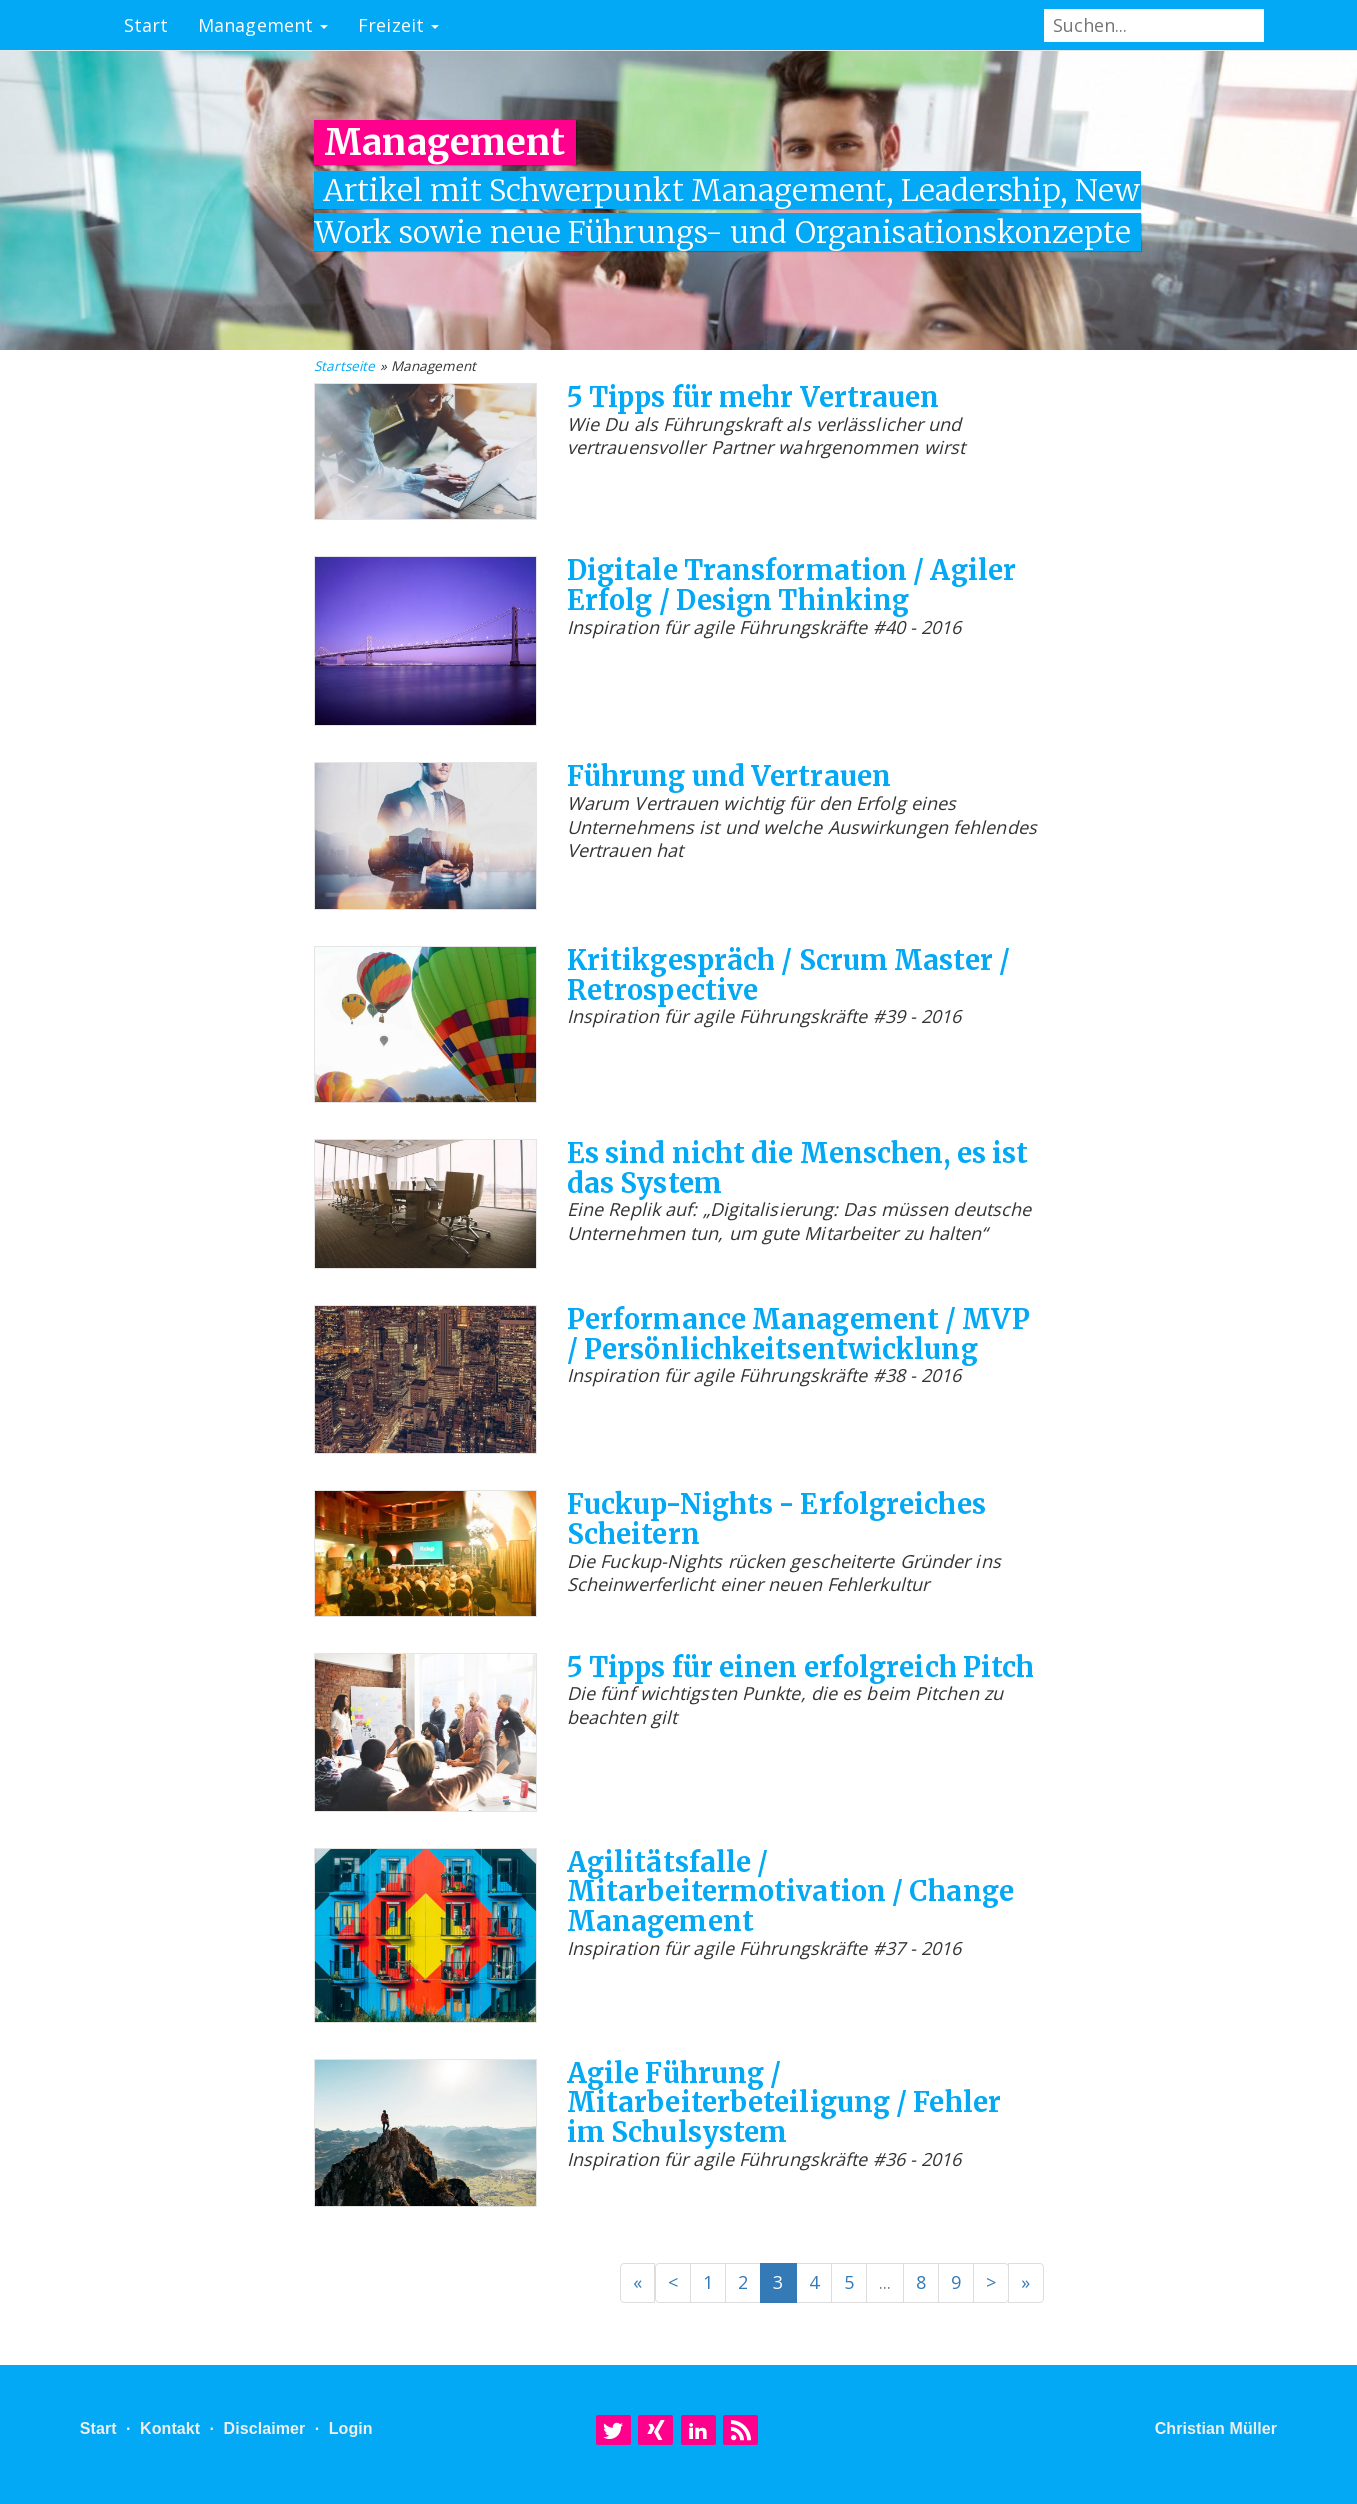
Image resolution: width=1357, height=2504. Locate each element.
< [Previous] (673, 2282)
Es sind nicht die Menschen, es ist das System (797, 1168)
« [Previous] (637, 2282)
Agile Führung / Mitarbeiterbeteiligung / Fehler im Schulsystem (784, 2102)
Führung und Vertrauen (729, 776)
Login (351, 2428)
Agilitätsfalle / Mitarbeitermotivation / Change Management (790, 1891)
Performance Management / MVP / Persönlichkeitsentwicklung (798, 1334)
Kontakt (170, 2428)
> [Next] (991, 2282)
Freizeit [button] (398, 25)
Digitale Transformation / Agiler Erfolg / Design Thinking (791, 585)
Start (146, 25)
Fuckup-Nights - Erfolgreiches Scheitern (776, 1519)
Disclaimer (264, 2428)
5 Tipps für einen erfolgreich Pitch (801, 1667)
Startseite (345, 366)
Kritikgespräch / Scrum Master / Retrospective (788, 975)
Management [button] (263, 25)
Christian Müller (1216, 2428)
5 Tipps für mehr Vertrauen (753, 397)
